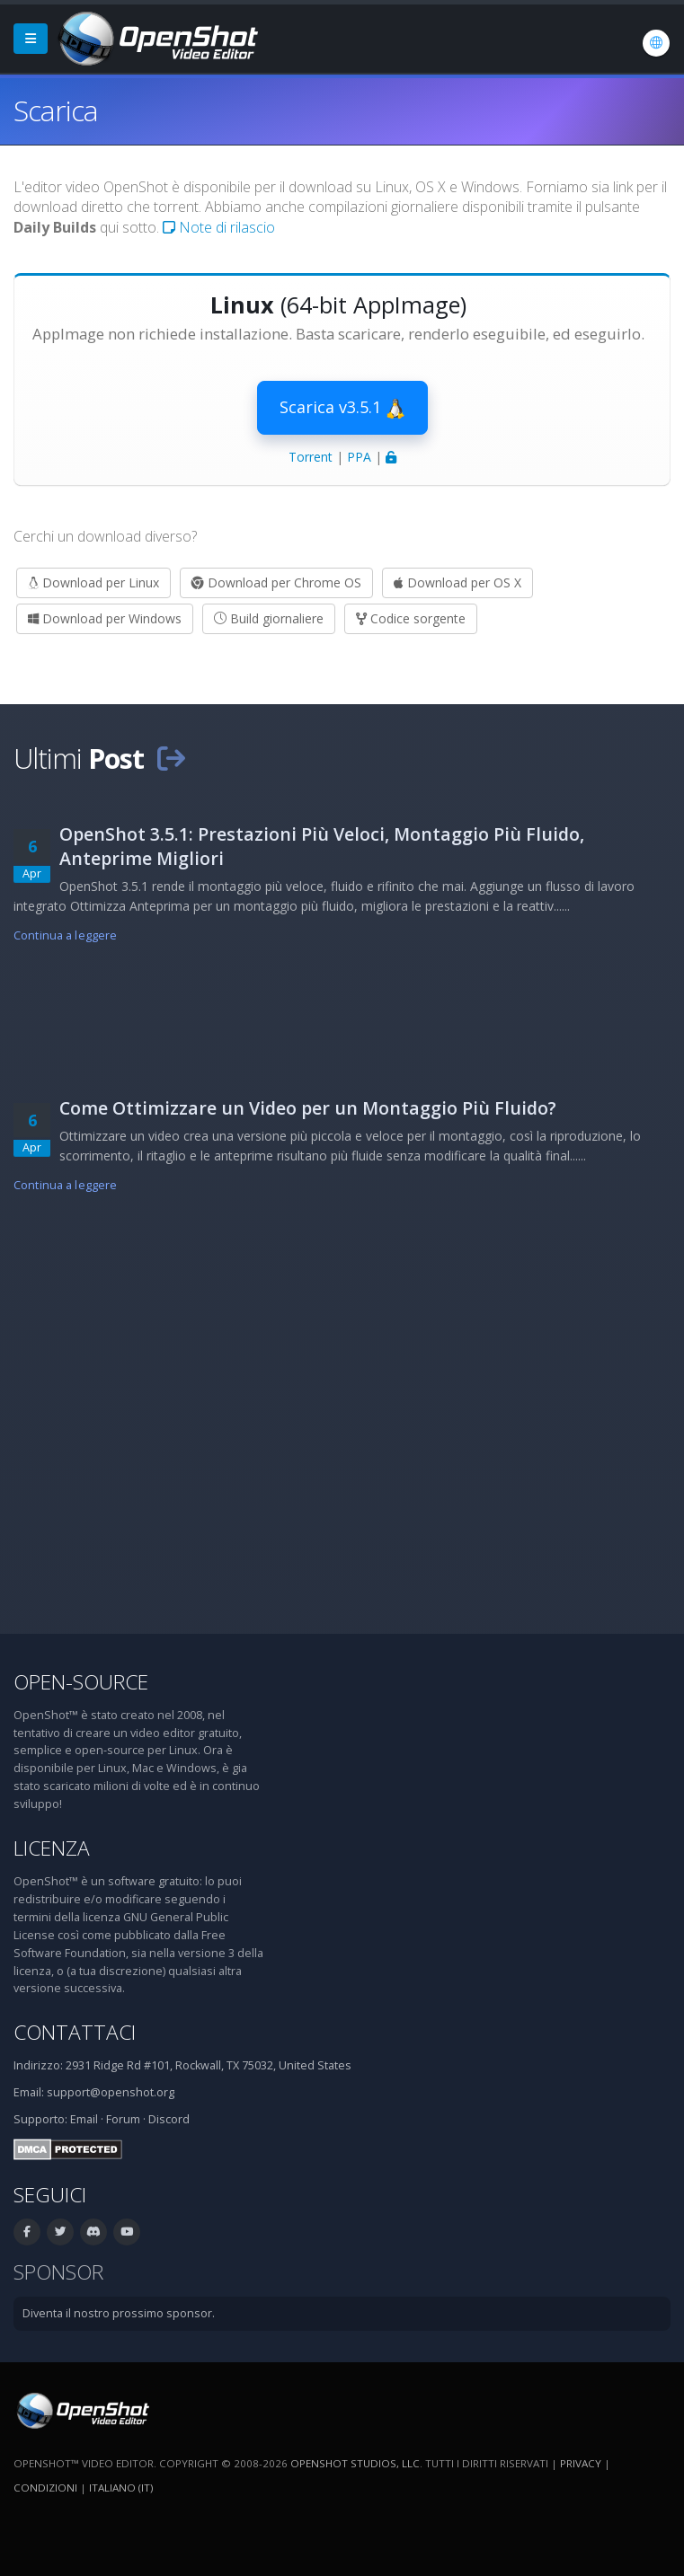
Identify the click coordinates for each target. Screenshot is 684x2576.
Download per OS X (457, 582)
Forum (123, 2119)
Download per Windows (105, 618)
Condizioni (45, 2487)
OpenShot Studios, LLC (355, 2463)
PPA (359, 456)
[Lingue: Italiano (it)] (656, 43)
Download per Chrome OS (276, 582)
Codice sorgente (411, 618)
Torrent (311, 456)
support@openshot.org (110, 2092)
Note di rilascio (219, 227)
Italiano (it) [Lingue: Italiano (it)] (121, 2487)
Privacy (580, 2463)
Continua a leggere (65, 935)
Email (84, 2119)
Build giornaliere (269, 618)
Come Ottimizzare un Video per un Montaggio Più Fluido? (307, 1108)
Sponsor (58, 2272)
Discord (169, 2119)
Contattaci (74, 2032)
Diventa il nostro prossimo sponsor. (118, 2313)
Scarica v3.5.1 (342, 407)
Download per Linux (93, 582)
